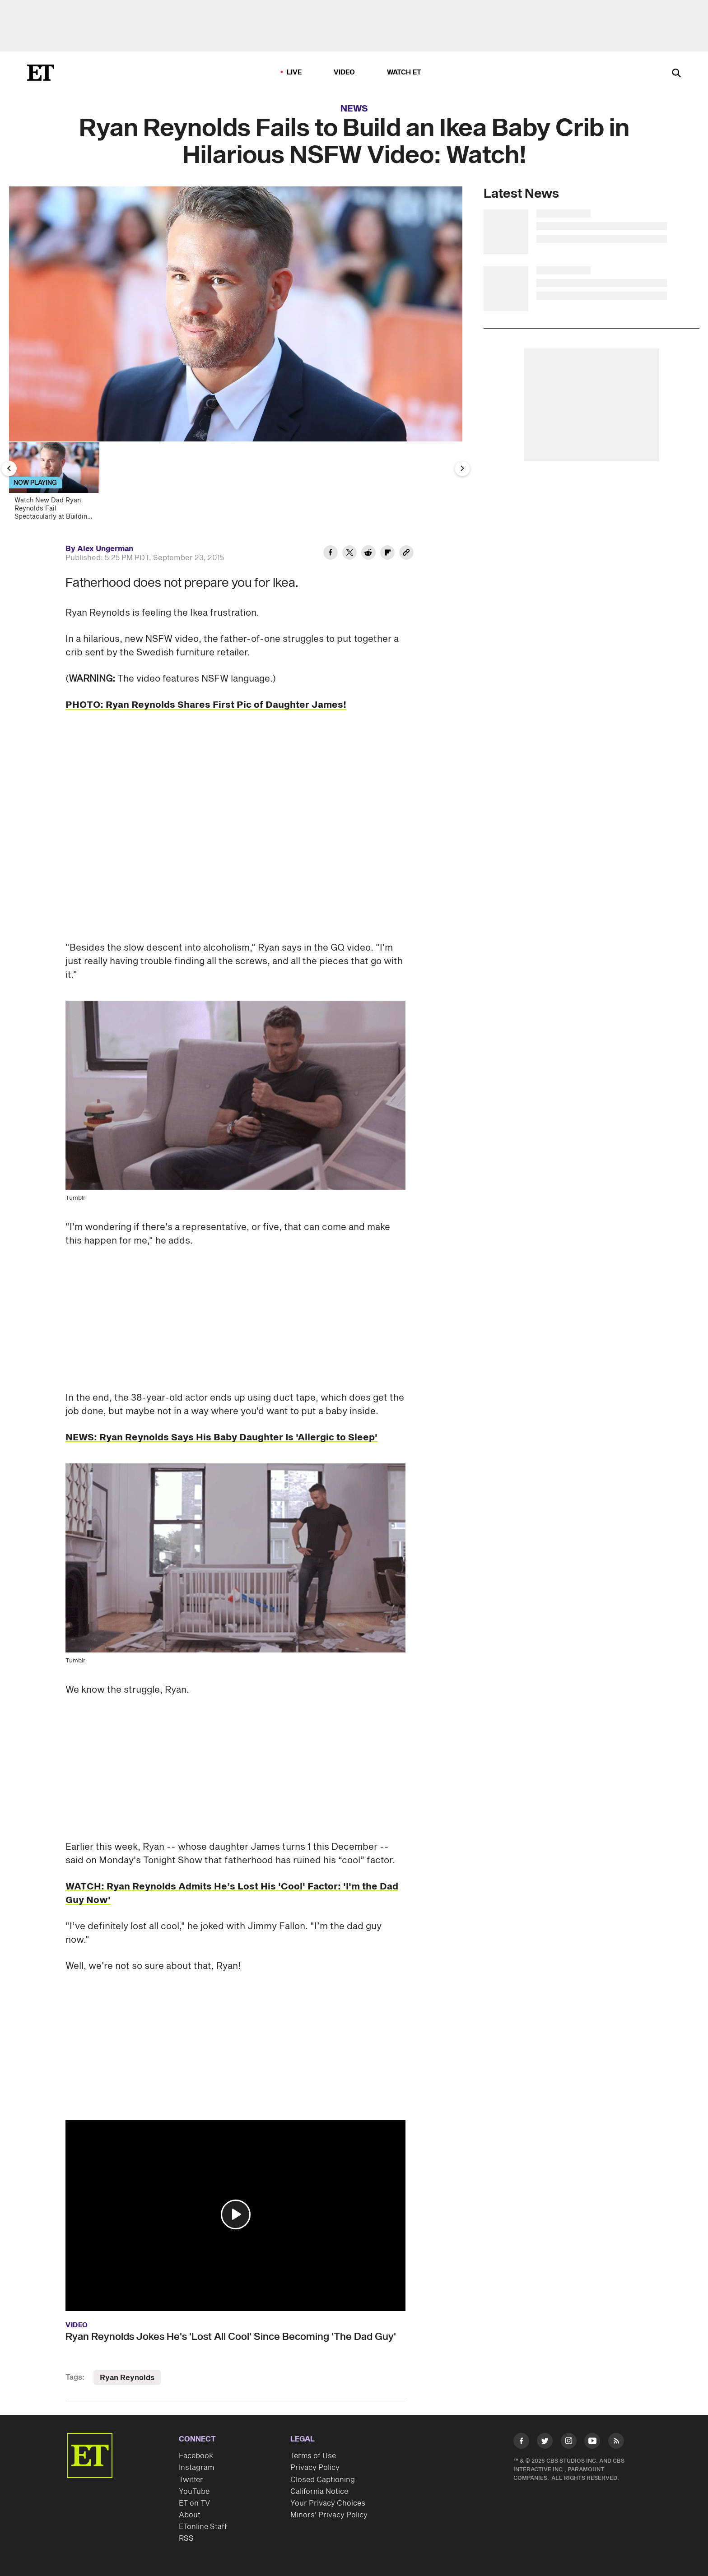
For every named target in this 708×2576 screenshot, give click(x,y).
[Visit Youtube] (592, 2442)
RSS (186, 2538)
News (354, 109)
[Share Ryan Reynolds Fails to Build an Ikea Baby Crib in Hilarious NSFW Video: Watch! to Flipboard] (387, 553)
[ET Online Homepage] (40, 72)
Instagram (196, 2467)
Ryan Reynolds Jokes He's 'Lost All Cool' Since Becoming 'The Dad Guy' (230, 2337)
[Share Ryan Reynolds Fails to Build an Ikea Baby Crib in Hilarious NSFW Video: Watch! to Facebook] (330, 553)
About (189, 2515)
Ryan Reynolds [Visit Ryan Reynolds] (127, 2377)
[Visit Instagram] (569, 2442)
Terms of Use (313, 2456)
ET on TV (194, 2503)
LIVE (294, 72)
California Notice (319, 2491)
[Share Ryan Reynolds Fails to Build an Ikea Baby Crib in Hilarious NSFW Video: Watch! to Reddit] (368, 553)
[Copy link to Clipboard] (406, 553)
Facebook (196, 2456)
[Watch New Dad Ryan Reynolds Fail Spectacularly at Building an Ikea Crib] (58, 484)
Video (344, 72)
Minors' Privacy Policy (329, 2515)
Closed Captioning (322, 2479)
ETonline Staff (203, 2526)
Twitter (191, 2479)
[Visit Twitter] (545, 2442)
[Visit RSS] (616, 2442)
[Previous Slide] (9, 468)
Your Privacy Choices (327, 2503)
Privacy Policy (315, 2467)
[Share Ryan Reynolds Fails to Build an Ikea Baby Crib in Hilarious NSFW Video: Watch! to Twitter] (349, 553)
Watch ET (404, 72)
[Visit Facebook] (521, 2442)
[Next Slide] (462, 468)
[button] (236, 2214)
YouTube (194, 2491)
